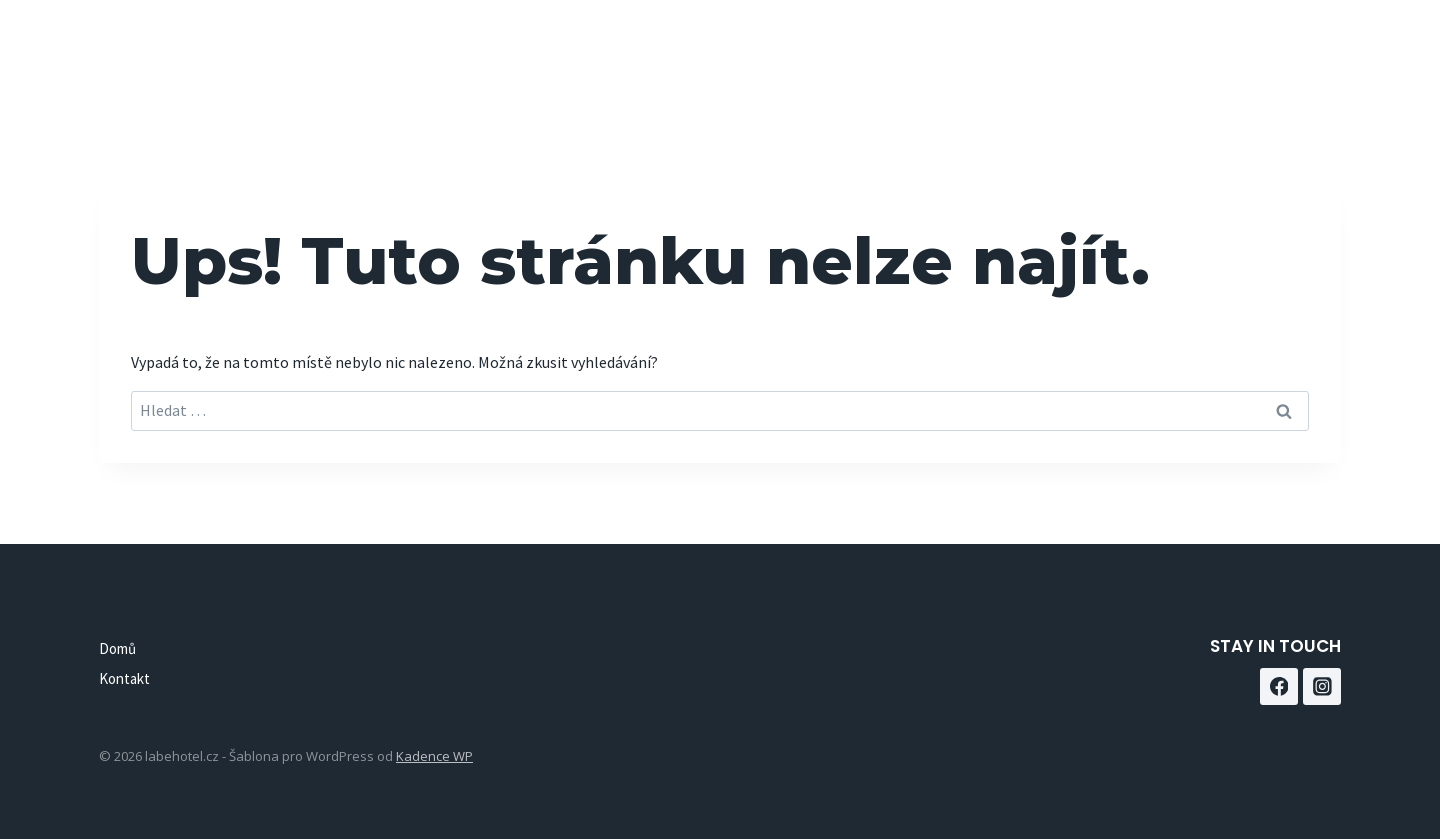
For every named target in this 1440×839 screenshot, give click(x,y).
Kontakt (1169, 50)
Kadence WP (434, 756)
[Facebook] (1268, 50)
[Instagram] (1318, 50)
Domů (1075, 50)
